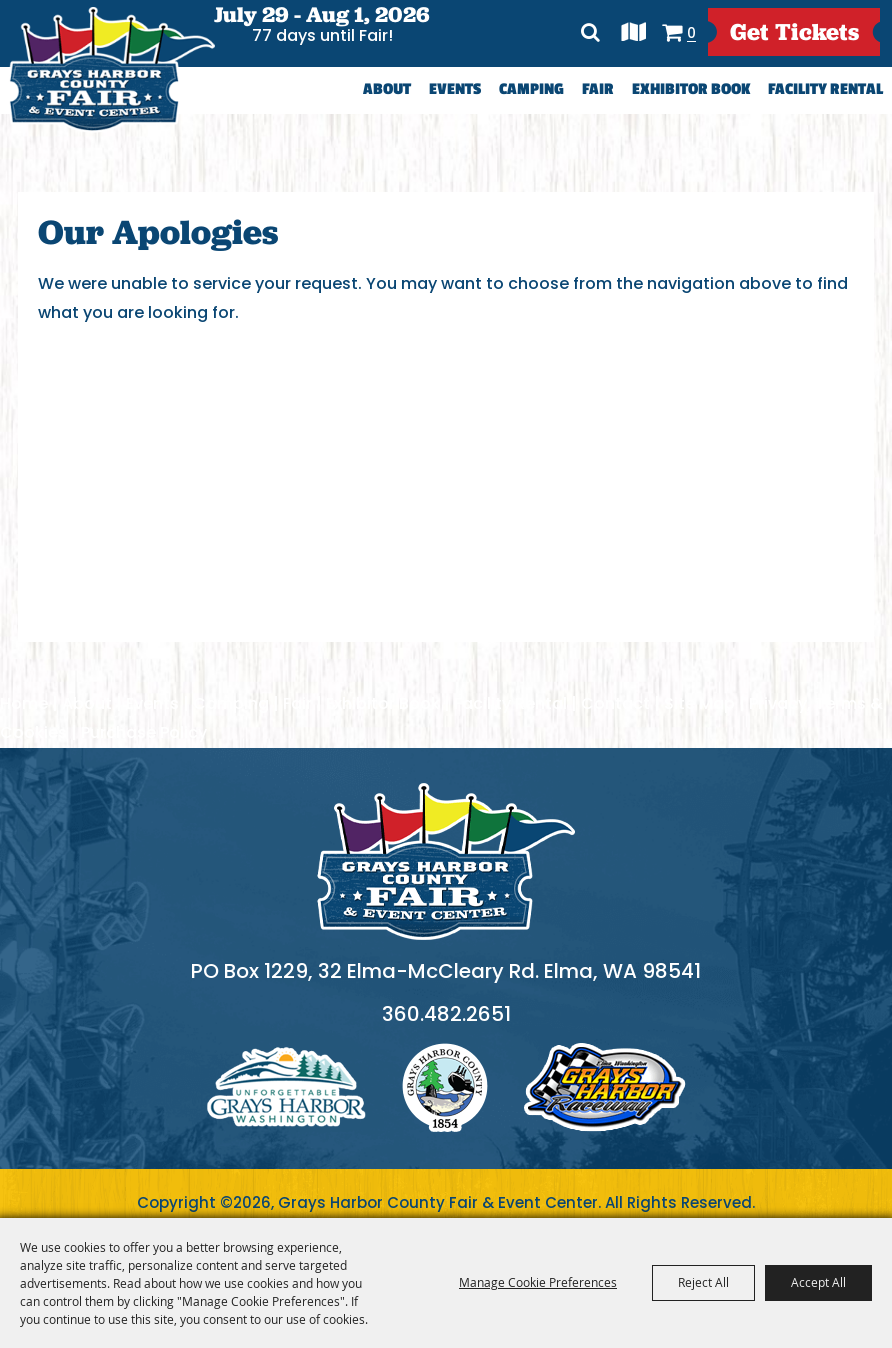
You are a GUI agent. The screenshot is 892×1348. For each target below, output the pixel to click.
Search (591, 32)
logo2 (445, 1087)
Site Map (699, 703)
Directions (633, 31)
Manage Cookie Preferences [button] (538, 1282)
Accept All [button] (818, 1282)
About (387, 89)
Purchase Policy (144, 732)
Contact (615, 703)
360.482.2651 (446, 1014)
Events (455, 89)
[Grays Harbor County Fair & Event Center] (111, 70)
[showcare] (446, 861)
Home (24, 703)
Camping (531, 89)
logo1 (286, 1087)
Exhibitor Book (691, 89)
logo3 (605, 1087)
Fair (598, 89)
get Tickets (794, 31)
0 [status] (691, 32)
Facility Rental (825, 89)
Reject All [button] (703, 1282)
